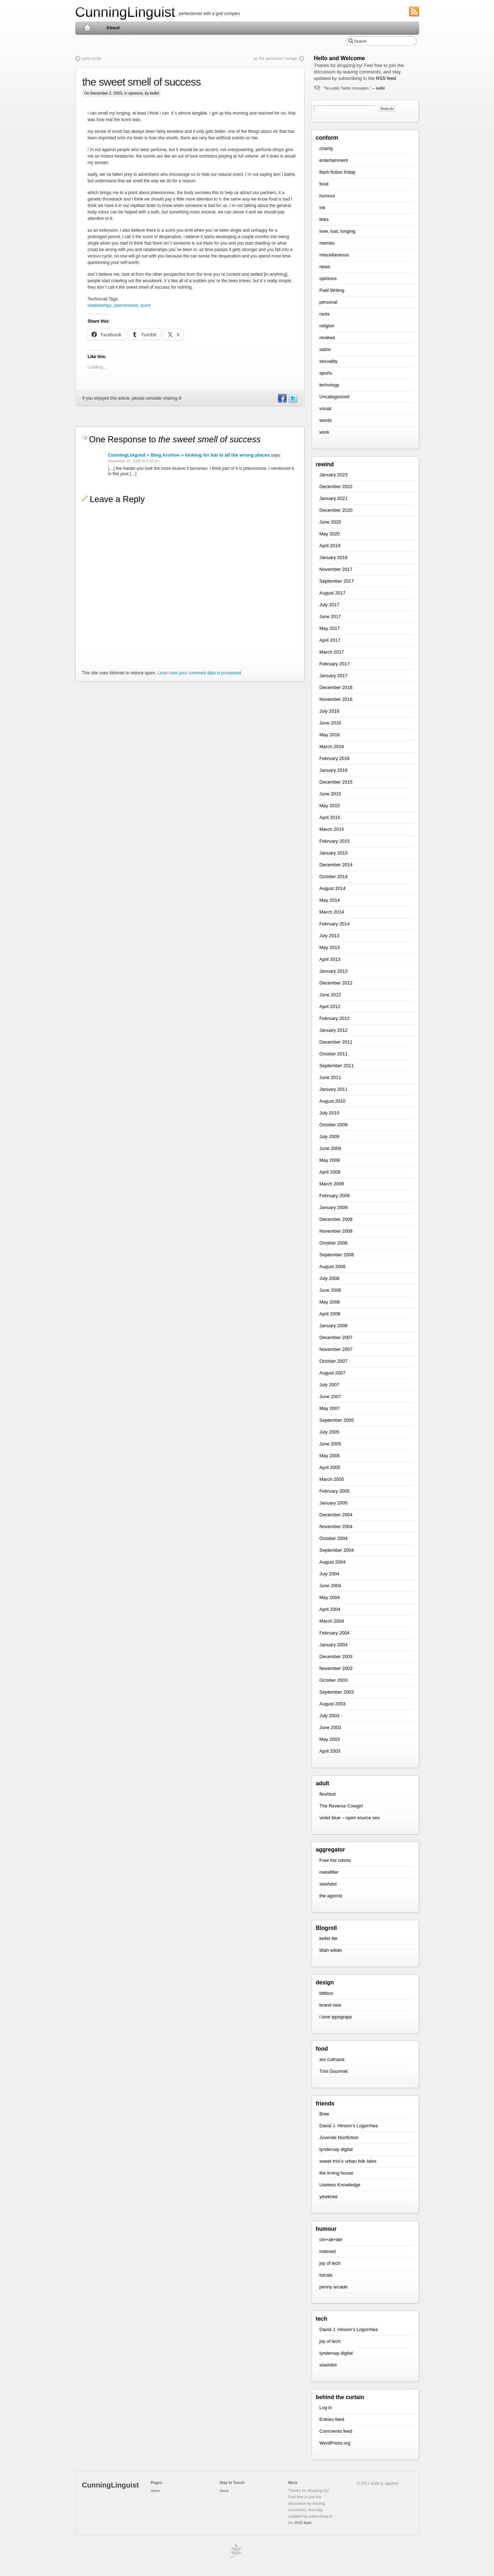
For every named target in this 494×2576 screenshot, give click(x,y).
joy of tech (330, 2263)
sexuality (329, 361)
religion (327, 325)
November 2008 (336, 1231)
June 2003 (330, 1727)
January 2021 (334, 498)
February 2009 (335, 1195)
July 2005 (330, 1432)
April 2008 (330, 1313)
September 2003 (337, 1692)
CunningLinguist (125, 12)
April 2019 (330, 545)
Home (87, 27)
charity (326, 148)
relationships (100, 305)
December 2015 (336, 782)
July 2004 (330, 1573)
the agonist (331, 1895)
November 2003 (336, 1668)
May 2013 (330, 947)
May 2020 (330, 533)
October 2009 (334, 1124)
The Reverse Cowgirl (341, 1806)
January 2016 (334, 770)
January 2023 (334, 474)
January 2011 (334, 1089)
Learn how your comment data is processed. (200, 672)
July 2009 (330, 1136)
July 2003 (330, 1715)
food (324, 184)
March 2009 (332, 1183)
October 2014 (334, 876)
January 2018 (334, 557)
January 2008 (334, 1325)
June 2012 (330, 994)
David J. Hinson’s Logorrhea (349, 2125)
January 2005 (334, 1503)
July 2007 (330, 1384)
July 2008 (330, 1278)
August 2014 (333, 888)
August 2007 (333, 1373)
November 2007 (336, 1349)
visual (325, 408)
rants (325, 314)
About (113, 27)
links (324, 219)
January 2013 (334, 971)
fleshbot (328, 1794)
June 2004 (330, 1585)
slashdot (328, 1884)
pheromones (126, 305)
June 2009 (330, 1148)
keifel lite (329, 1938)
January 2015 (334, 853)
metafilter (329, 1872)
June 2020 (330, 522)
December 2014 (336, 864)
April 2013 (330, 959)
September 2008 (337, 1254)
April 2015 (330, 817)
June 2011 (330, 1077)
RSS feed (386, 78)
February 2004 (335, 1633)
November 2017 (336, 569)
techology (330, 384)
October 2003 (334, 1680)
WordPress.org (335, 2443)
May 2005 (330, 1455)
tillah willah (331, 1950)
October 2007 (334, 1361)
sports (326, 373)
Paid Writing (332, 290)
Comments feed (336, 2431)
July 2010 (330, 1113)
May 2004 (330, 1597)
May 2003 (330, 1739)
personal (328, 302)
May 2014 (330, 900)
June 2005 (330, 1443)
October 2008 (334, 1243)
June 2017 (330, 616)
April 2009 (330, 1172)
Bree (324, 2114)
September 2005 (337, 1420)
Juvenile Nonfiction (339, 2137)
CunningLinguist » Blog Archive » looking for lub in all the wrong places (189, 455)
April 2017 (330, 640)
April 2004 (330, 1609)
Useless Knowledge (340, 2184)
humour (327, 195)
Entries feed (332, 2419)
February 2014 (335, 923)
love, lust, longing (337, 231)
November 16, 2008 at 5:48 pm (134, 461)
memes (327, 243)
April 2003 (330, 1751)
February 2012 (335, 1018)
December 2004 (336, 1514)
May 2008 (330, 1302)
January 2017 (334, 675)
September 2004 (337, 1550)
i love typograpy (336, 2016)
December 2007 (336, 1337)
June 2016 (330, 723)
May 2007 (330, 1408)
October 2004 (334, 1538)
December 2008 (336, 1219)
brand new (330, 2005)
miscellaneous (334, 254)
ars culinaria (332, 2059)
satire (325, 349)
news (325, 266)
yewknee (329, 2196)
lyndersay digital (336, 2149)
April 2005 (330, 1467)
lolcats (326, 2275)
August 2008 (333, 1266)
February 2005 (335, 1491)
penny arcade (334, 2286)
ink (323, 207)
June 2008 (330, 1290)
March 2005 (332, 1479)
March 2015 (332, 829)
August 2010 (333, 1101)
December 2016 (336, 687)
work (324, 432)
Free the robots (335, 1860)
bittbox (326, 1993)
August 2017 (333, 593)
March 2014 (332, 912)
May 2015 (330, 805)
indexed (328, 2251)
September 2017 (337, 581)
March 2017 (332, 652)
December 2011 (336, 1042)
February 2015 (335, 841)
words (326, 420)
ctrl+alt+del (331, 2239)
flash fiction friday (337, 172)
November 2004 (336, 1526)
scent (145, 305)
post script (91, 58)
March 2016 (332, 746)
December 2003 (336, 1656)
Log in (326, 2407)
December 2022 (336, 486)
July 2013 (330, 935)
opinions (135, 93)
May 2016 (330, 734)
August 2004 (333, 1562)
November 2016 (336, 699)
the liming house (337, 2173)
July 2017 (330, 604)
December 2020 (336, 510)
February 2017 (335, 663)
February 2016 (335, 758)
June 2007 (330, 1396)
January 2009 (334, 1207)
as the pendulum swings (275, 58)
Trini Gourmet (334, 2071)
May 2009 (330, 1160)
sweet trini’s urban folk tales (348, 2161)
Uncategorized (335, 396)
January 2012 (334, 1030)
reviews (327, 337)
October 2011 (334, 1053)
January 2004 (334, 1644)
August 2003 (333, 1703)
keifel (381, 88)
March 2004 (332, 1621)
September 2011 (337, 1065)
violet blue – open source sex (350, 1817)
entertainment (334, 160)
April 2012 (330, 1006)
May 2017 (330, 628)
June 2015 (330, 793)
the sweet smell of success (141, 82)
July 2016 (330, 711)
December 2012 (336, 983)
